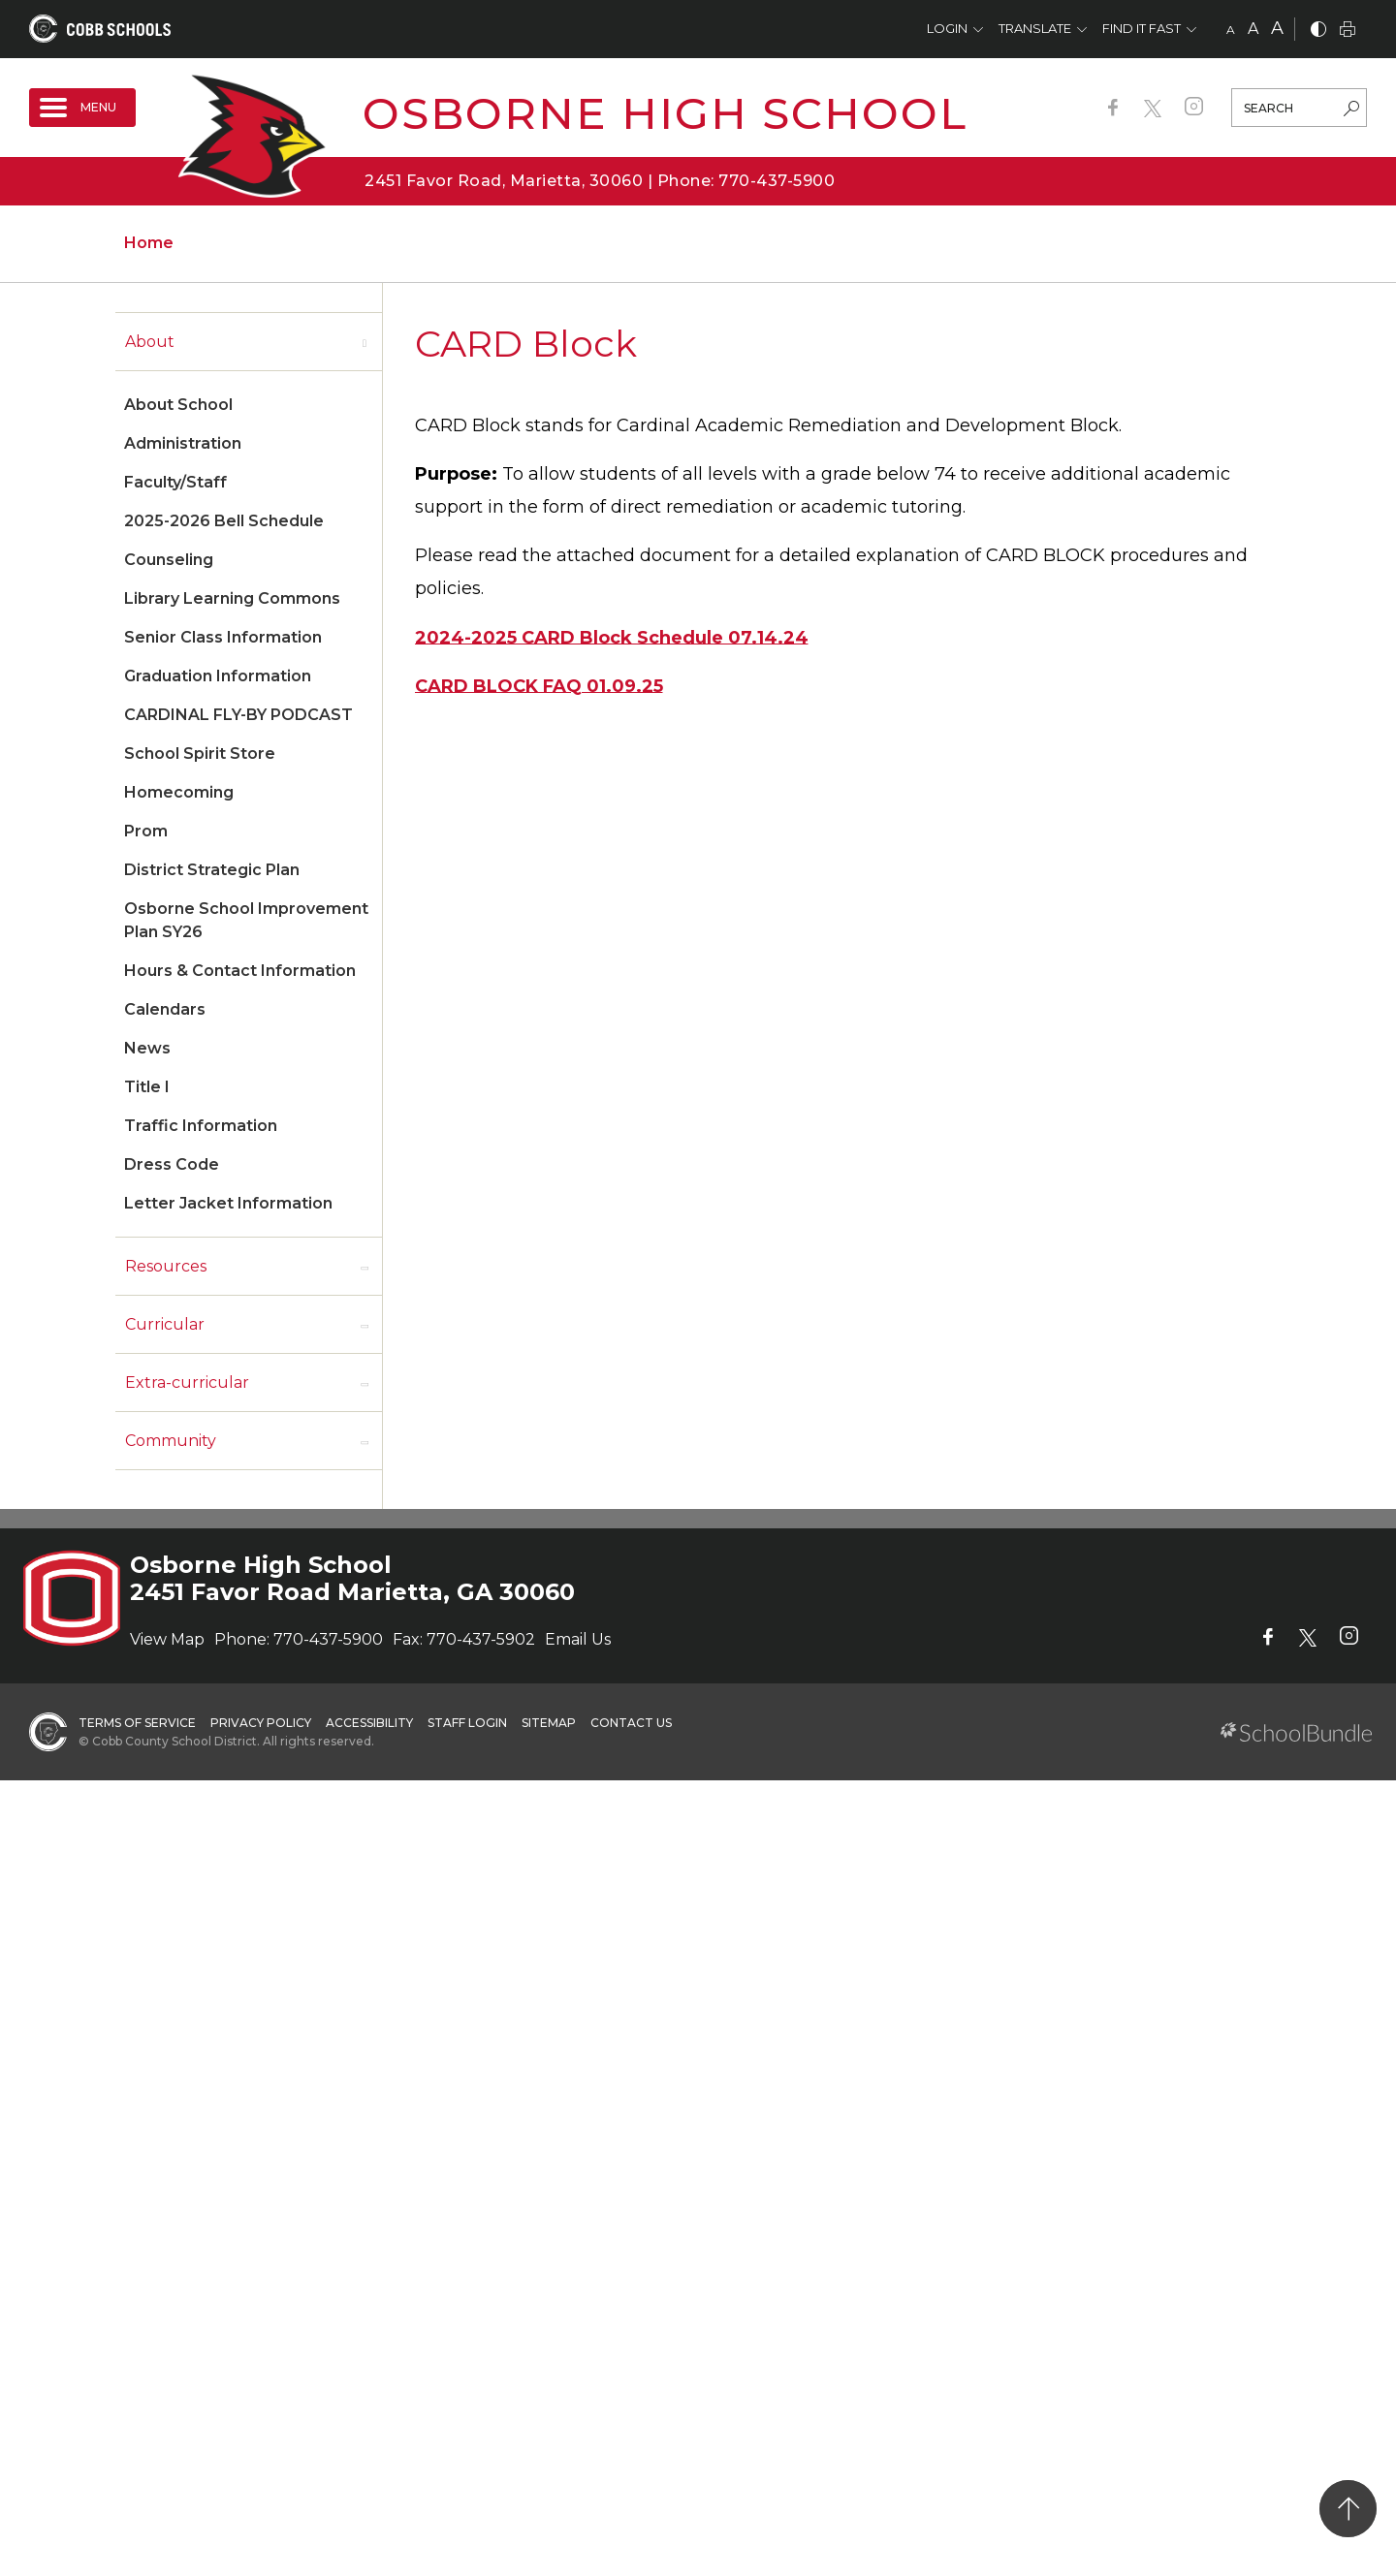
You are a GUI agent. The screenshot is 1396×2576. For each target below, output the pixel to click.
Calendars (165, 1009)
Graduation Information (217, 676)
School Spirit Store (199, 753)
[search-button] (1351, 110)
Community (170, 1440)
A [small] (1230, 29)
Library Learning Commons (232, 598)
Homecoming (179, 792)
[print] (1347, 30)
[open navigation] (82, 107)
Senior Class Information (223, 637)
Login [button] (947, 28)
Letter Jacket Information (228, 1203)
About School (178, 404)
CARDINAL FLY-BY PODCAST (238, 715)
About (149, 341)
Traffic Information (200, 1125)
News (147, 1048)
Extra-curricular (187, 1382)
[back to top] (1348, 2508)
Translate (1035, 28)
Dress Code (171, 1164)
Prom (146, 831)
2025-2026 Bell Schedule (224, 521)
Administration (182, 443)
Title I (147, 1087)
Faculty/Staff (175, 482)
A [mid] (1253, 28)
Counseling (168, 559)
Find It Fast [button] (1141, 28)
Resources (165, 1266)
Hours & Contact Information (240, 970)
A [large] (1277, 28)
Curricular (165, 1324)
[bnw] (1318, 30)
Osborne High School (665, 113)
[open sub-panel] (364, 342)
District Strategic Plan (212, 870)
